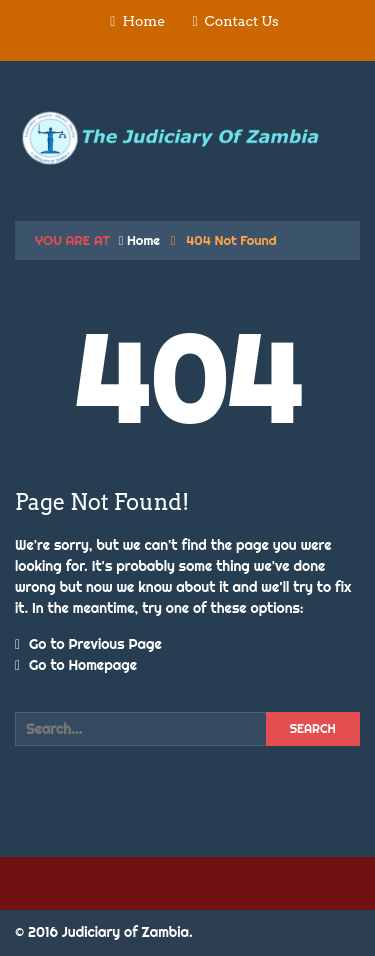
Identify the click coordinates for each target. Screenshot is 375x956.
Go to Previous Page (88, 644)
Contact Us (242, 21)
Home (143, 21)
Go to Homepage (76, 665)
